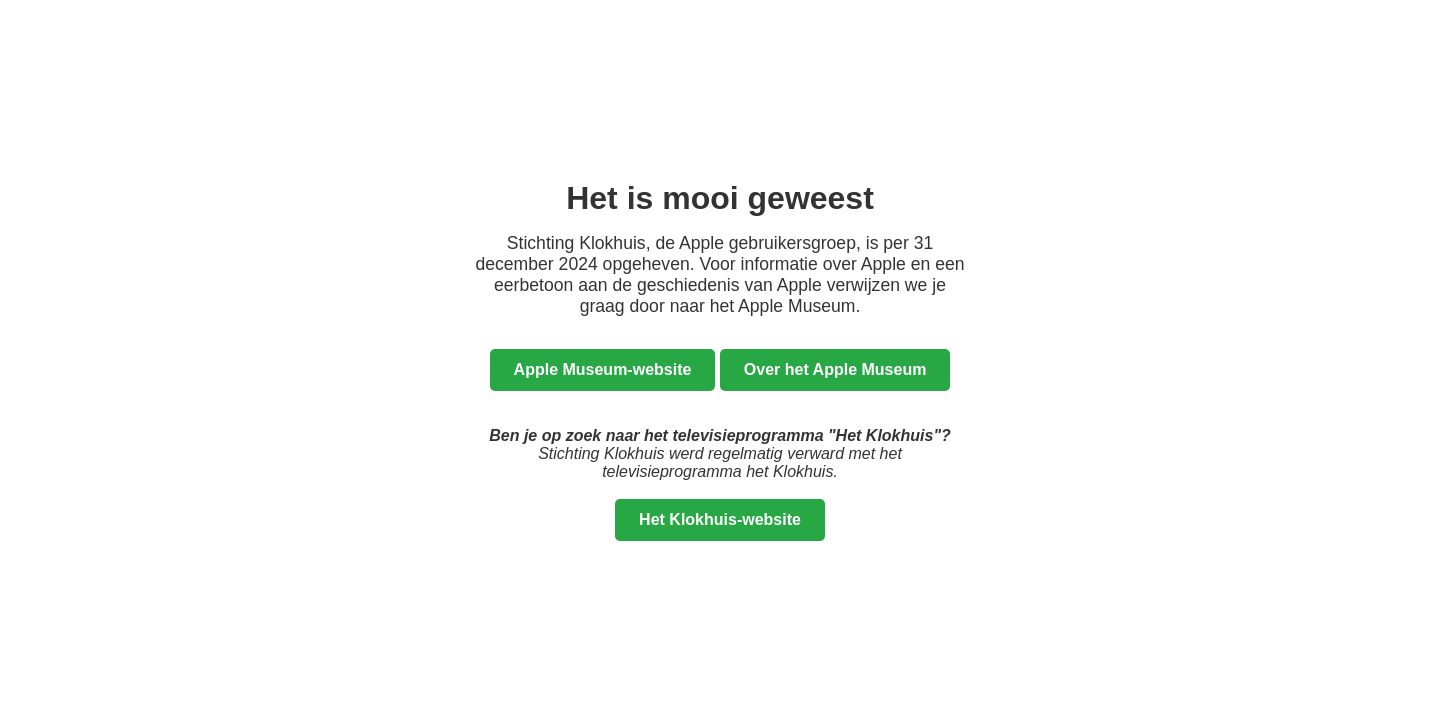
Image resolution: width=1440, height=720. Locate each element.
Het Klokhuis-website (720, 519)
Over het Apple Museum (835, 369)
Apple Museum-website (603, 369)
